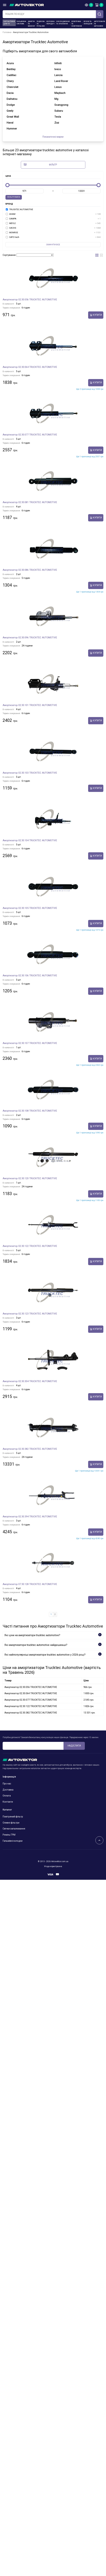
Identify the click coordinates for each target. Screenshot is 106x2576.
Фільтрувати (13, 197)
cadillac (11, 75)
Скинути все (53, 244)
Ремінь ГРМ (9, 1834)
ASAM (53, 214)
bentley (11, 69)
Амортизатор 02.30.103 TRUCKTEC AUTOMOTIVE (30, 772)
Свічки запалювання (14, 1828)
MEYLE (53, 223)
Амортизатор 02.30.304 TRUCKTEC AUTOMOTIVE (30, 1381)
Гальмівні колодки (12, 1841)
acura (10, 63)
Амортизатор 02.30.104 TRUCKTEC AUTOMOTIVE (30, 840)
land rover (61, 81)
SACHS (53, 228)
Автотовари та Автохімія (99, 24)
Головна (7, 32)
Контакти (8, 1801)
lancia (58, 75)
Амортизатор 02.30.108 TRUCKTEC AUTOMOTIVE (30, 1110)
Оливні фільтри (11, 1822)
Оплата (7, 1795)
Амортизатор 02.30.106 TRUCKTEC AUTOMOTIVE (30, 975)
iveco (57, 69)
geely (10, 110)
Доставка (8, 1789)
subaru (58, 110)
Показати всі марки (53, 136)
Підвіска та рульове (41, 24)
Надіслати (74, 1745)
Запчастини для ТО (9, 23)
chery (10, 81)
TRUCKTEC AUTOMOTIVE (19, 209)
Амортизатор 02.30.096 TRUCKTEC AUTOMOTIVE (30, 637)
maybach (59, 93)
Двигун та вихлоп (31, 24)
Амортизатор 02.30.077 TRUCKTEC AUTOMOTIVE (30, 434)
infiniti (58, 63)
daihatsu (12, 98)
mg (56, 98)
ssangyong (61, 104)
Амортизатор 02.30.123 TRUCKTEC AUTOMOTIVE (30, 1313)
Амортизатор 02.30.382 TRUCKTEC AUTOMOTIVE (30, 1448)
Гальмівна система (21, 23)
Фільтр (40, 164)
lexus (58, 87)
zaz (56, 122)
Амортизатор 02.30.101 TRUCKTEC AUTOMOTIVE (30, 705)
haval (10, 122)
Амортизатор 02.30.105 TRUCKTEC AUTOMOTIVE (30, 908)
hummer (12, 128)
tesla (57, 116)
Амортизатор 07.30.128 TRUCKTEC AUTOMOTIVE (30, 1584)
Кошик (97, 5)
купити (96, 315)
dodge (11, 104)
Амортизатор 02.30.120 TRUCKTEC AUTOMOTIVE (30, 1178)
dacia (10, 93)
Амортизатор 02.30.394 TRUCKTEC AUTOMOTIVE (30, 1516)
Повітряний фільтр (13, 1816)
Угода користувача (53, 1866)
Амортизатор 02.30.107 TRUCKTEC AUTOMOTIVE (30, 1043)
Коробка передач (50, 23)
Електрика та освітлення (76, 24)
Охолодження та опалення (63, 23)
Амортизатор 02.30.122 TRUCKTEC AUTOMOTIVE (30, 1246)
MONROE (53, 232)
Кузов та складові (88, 23)
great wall (13, 116)
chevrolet (12, 87)
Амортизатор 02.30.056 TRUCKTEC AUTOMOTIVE (30, 299)
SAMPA (53, 219)
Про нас (7, 1783)
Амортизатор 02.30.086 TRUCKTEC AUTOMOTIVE (30, 569)
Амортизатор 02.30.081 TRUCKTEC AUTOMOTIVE (30, 502)
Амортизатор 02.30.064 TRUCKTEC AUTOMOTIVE (30, 367)
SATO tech (53, 237)
